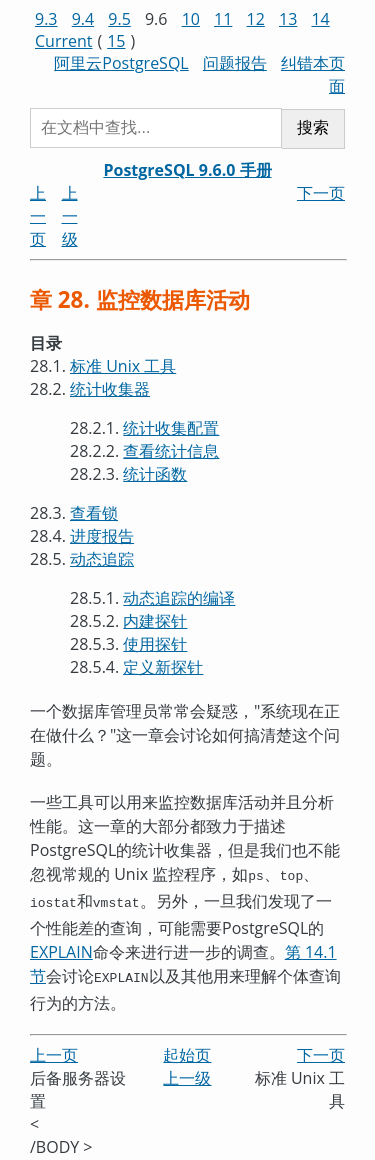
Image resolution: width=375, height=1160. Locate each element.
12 (256, 19)
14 (320, 19)
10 (191, 19)
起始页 (187, 1049)
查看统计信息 (171, 451)
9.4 (83, 19)
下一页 (321, 193)
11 (223, 19)
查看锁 (94, 513)
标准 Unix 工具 (123, 366)
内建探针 (155, 621)
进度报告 (102, 536)
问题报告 (235, 63)
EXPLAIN (61, 948)
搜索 (313, 127)
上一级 (70, 216)
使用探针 (155, 644)
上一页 (38, 216)
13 (288, 19)
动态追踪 (102, 559)
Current (63, 41)
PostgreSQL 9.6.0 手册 (187, 170)
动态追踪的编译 (179, 598)
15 (116, 41)
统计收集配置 (171, 428)
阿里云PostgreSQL (121, 63)
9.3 (46, 19)
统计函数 (155, 474)
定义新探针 (163, 667)
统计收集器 (110, 389)
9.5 (119, 19)
